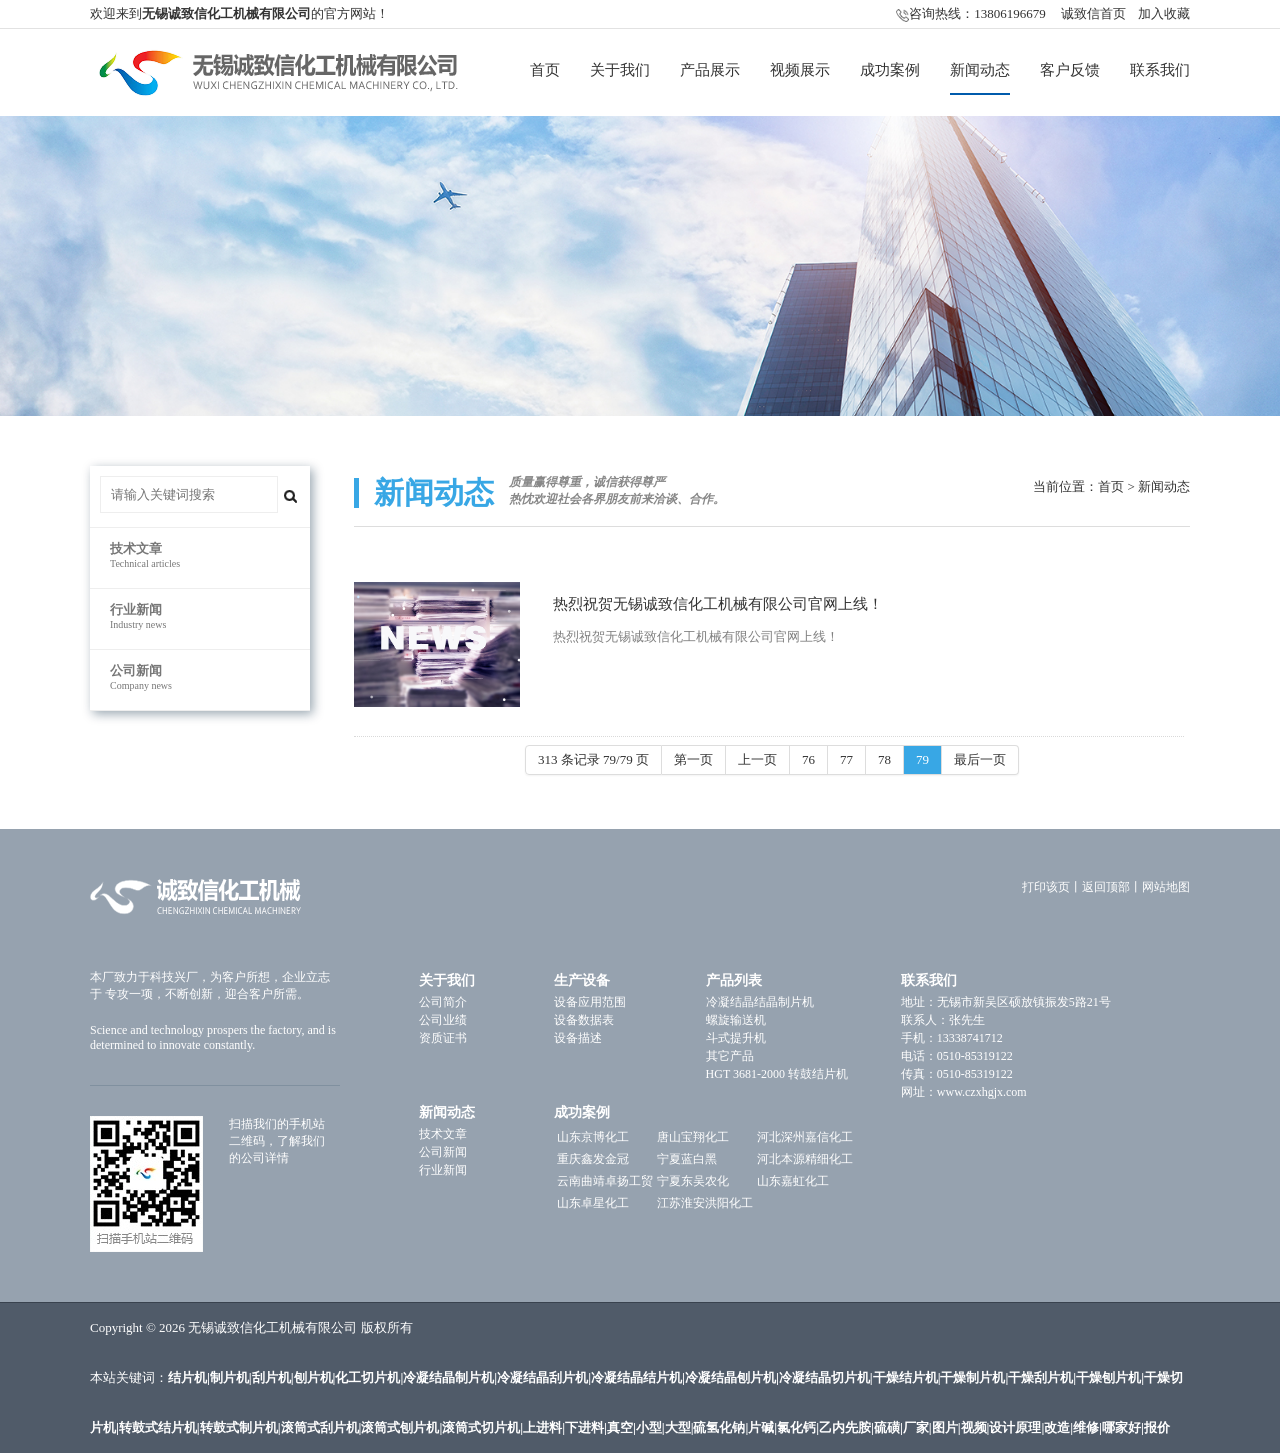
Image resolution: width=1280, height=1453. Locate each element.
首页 (545, 70)
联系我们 (1160, 70)
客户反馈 (1070, 70)
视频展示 (800, 70)
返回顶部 (1106, 887)
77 (846, 759)
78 (884, 759)
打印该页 (1046, 887)
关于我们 (620, 70)
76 (808, 759)
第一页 (693, 759)
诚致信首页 (1093, 13)
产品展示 (710, 70)
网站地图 (1166, 887)
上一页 (757, 759)
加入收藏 (1164, 13)
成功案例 (890, 70)
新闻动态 (980, 70)
